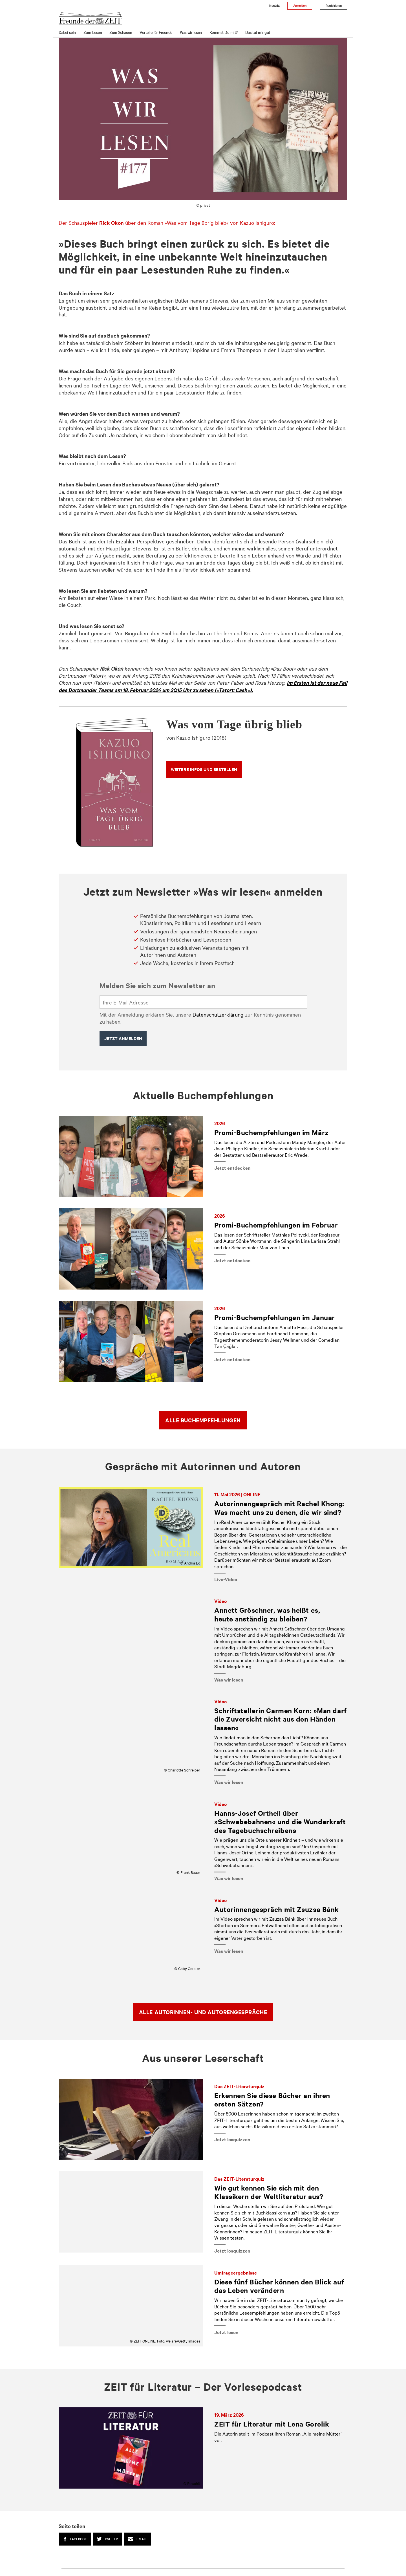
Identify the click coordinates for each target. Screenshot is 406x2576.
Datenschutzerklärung (218, 1014)
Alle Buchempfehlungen (203, 1420)
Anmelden (299, 5)
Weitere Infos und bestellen (204, 769)
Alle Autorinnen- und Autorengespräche (203, 2012)
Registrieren (333, 5)
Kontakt (274, 5)
